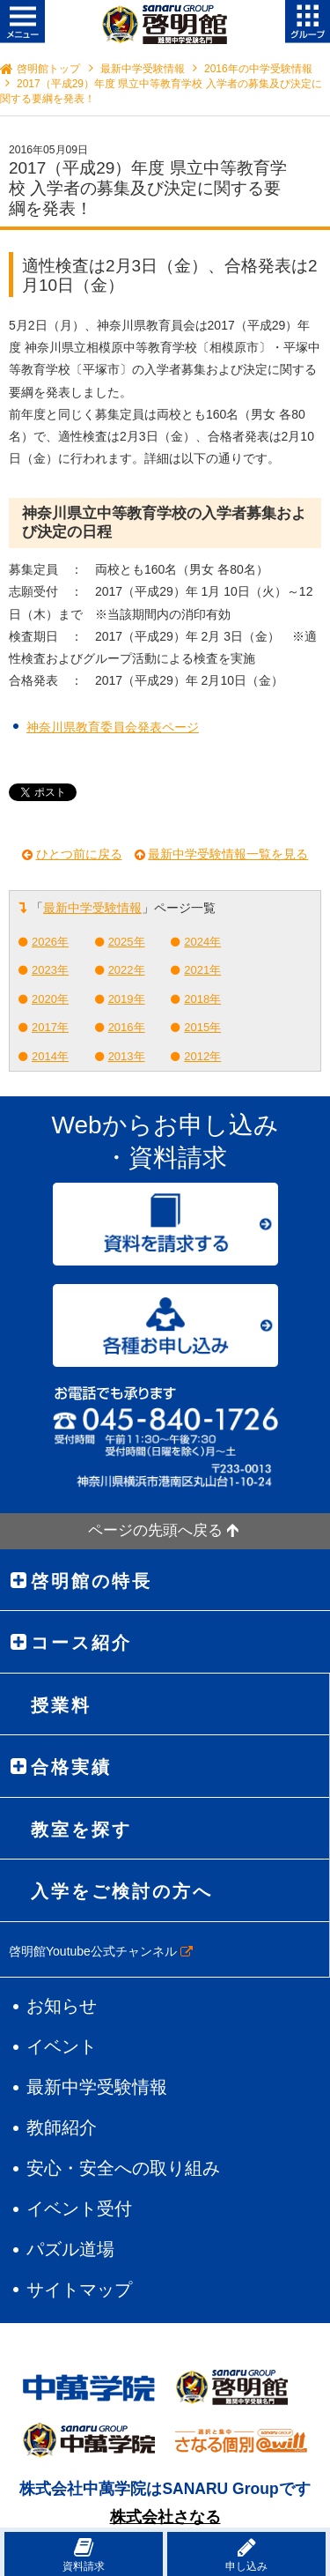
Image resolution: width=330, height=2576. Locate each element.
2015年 (202, 1027)
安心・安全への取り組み (123, 2168)
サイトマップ (79, 2289)
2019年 (126, 999)
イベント (61, 2046)
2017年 (50, 1027)
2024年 (202, 941)
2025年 (126, 941)
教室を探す (81, 1829)
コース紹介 (81, 1642)
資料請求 (83, 2554)
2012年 (202, 1056)
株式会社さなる (165, 2517)
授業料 (61, 1705)
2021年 (202, 969)
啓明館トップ (48, 69)
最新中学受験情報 (142, 69)
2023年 (50, 969)
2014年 (50, 1056)
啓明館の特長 (91, 1581)
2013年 (126, 1056)
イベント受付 (79, 2208)
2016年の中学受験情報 (258, 69)
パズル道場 (70, 2249)
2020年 (50, 999)
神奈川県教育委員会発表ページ (112, 727)
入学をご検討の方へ (122, 1891)
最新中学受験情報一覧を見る (228, 854)
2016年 (126, 1027)
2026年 (50, 941)
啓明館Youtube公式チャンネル (101, 1951)
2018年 (202, 999)
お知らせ (61, 2006)
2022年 (126, 969)
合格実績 (71, 1767)
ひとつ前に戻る (79, 854)
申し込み (246, 2554)
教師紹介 (61, 2127)
